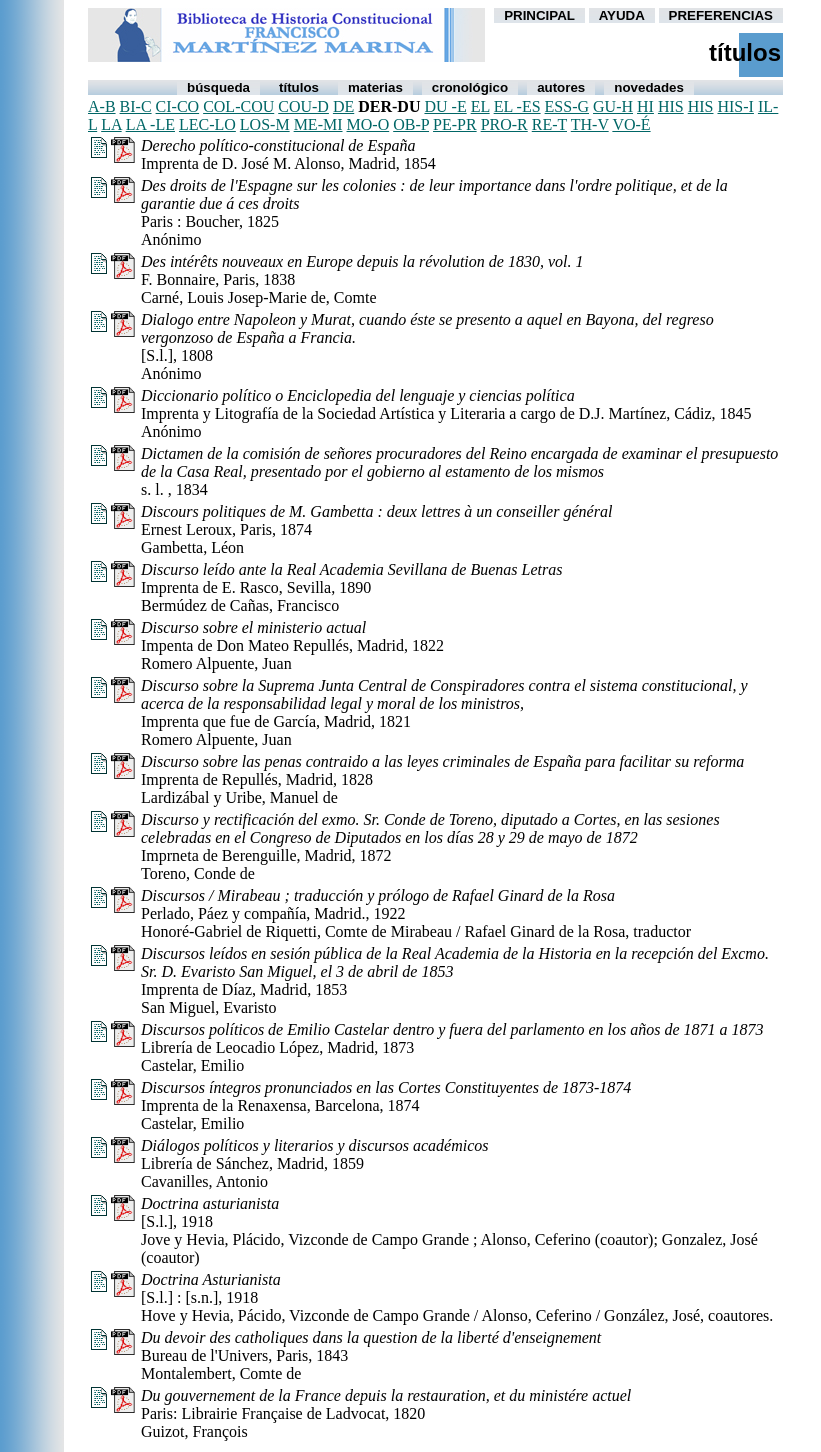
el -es (517, 106)
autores (561, 87)
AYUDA (622, 15)
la (111, 124)
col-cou (238, 106)
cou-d (303, 106)
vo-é (631, 124)
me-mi (318, 124)
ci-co (178, 106)
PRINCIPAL (539, 15)
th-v (590, 124)
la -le (150, 124)
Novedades (649, 87)
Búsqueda (218, 87)
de (343, 106)
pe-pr (455, 124)
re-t (549, 124)
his (671, 106)
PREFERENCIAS (721, 15)
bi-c (136, 106)
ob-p (411, 124)
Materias (375, 87)
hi (645, 106)
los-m (265, 124)
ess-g (567, 106)
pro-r (504, 124)
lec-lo (207, 124)
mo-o (368, 124)
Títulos (299, 87)
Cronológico (470, 87)
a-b (102, 106)
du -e (445, 106)
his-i (735, 106)
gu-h (613, 106)
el (480, 106)
